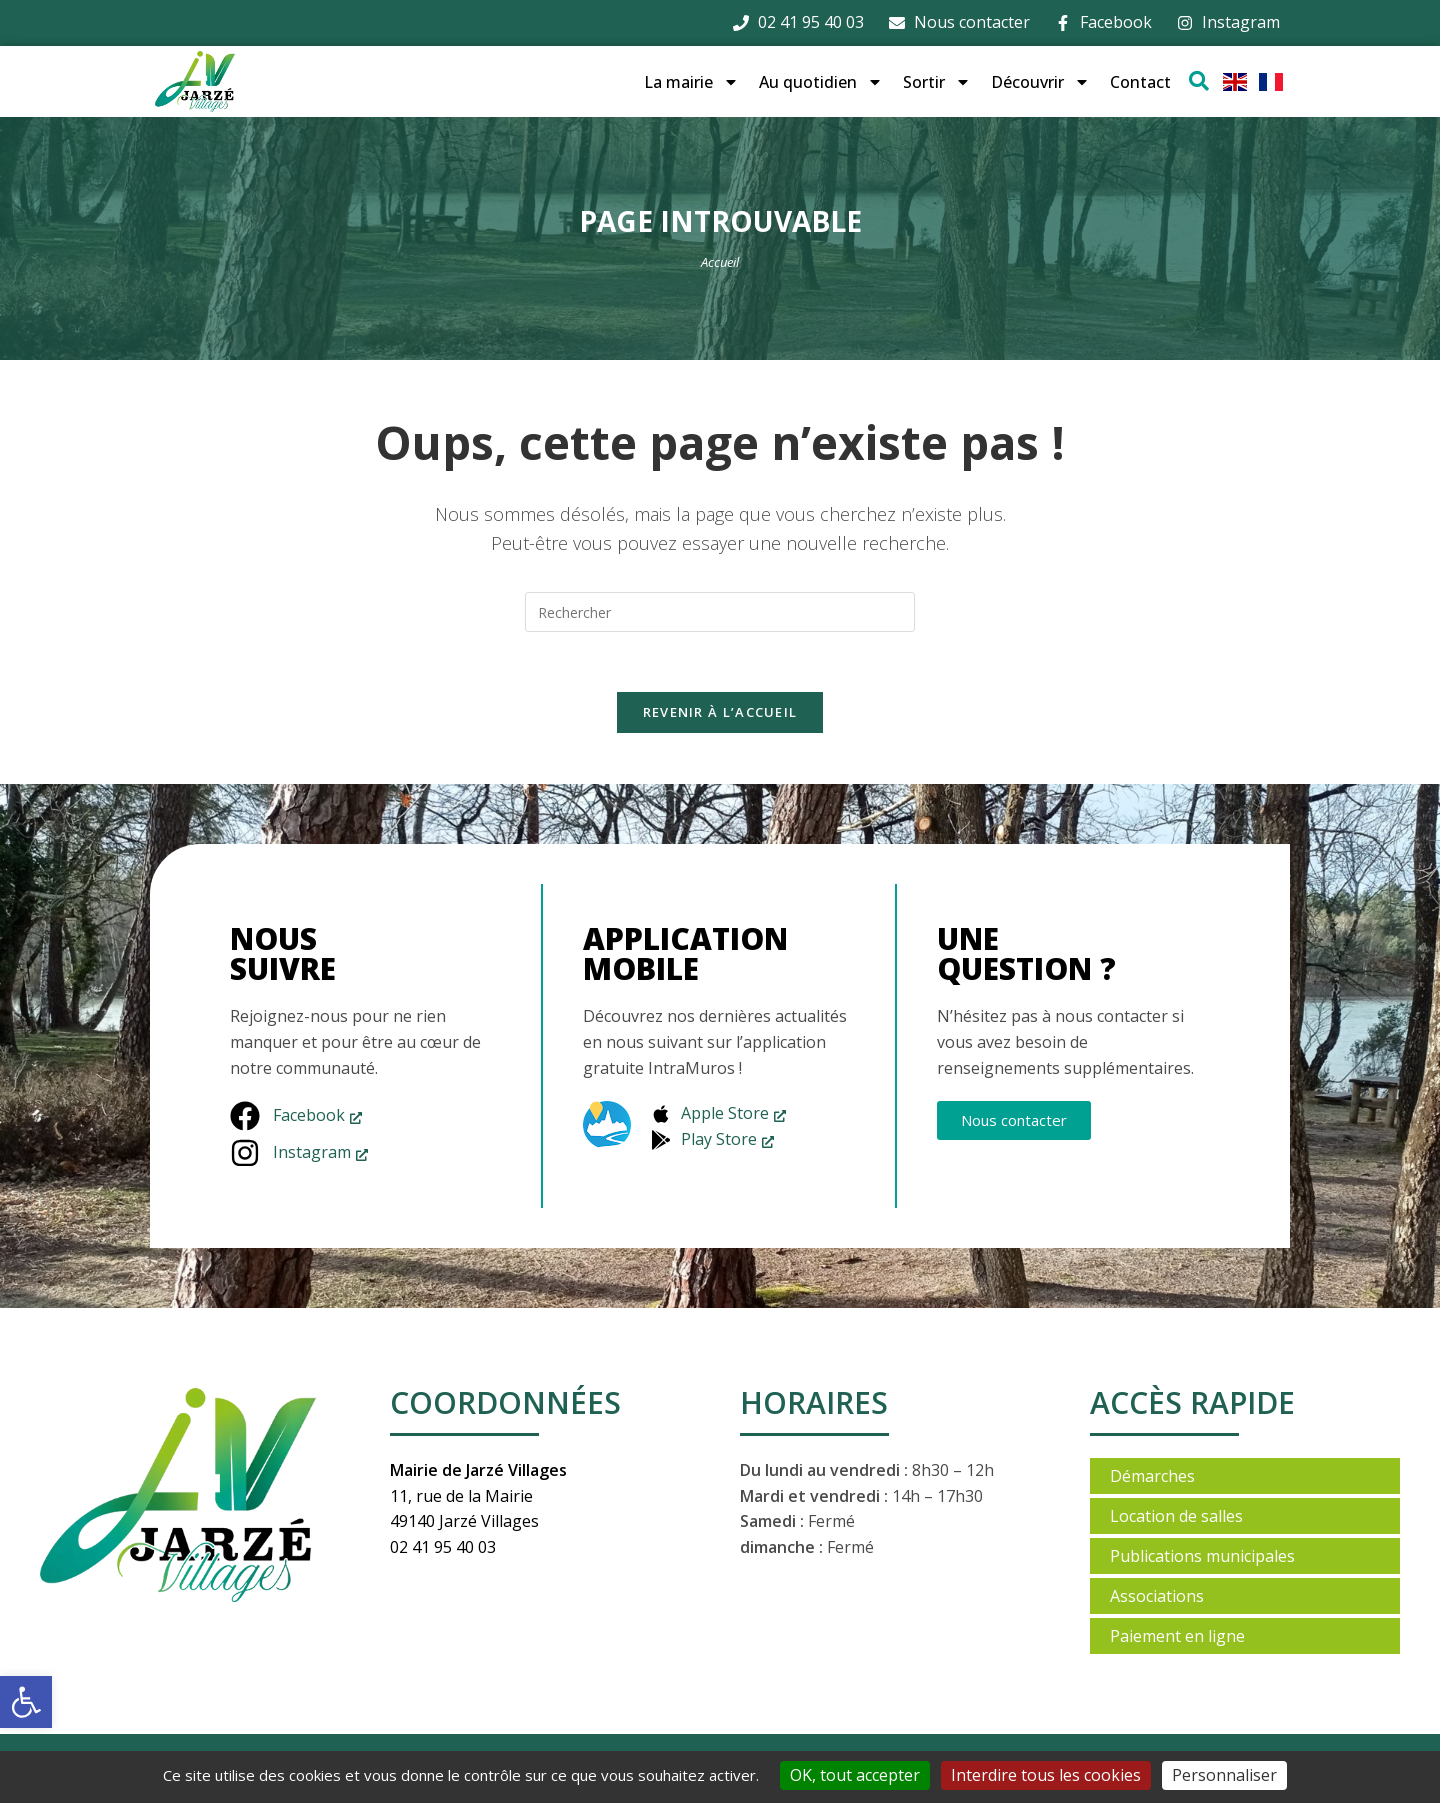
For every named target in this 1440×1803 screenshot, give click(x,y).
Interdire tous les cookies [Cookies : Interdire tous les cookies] (1046, 1775)
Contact (1140, 82)
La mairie (691, 82)
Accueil (720, 262)
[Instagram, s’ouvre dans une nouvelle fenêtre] (299, 1154)
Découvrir (1040, 82)
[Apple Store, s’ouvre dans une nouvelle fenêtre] (718, 1115)
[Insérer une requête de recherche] (720, 612)
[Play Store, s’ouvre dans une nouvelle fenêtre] (718, 1141)
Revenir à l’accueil (720, 713)
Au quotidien (821, 82)
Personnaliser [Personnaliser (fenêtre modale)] (1224, 1775)
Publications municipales (1202, 1557)
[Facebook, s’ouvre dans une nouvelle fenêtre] (299, 1117)
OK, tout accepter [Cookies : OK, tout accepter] (855, 1775)
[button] (26, 1702)
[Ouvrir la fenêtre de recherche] (1199, 81)
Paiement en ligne (1177, 1637)
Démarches (1152, 1477)
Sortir (937, 82)
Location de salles (1176, 1517)
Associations (1157, 1597)
